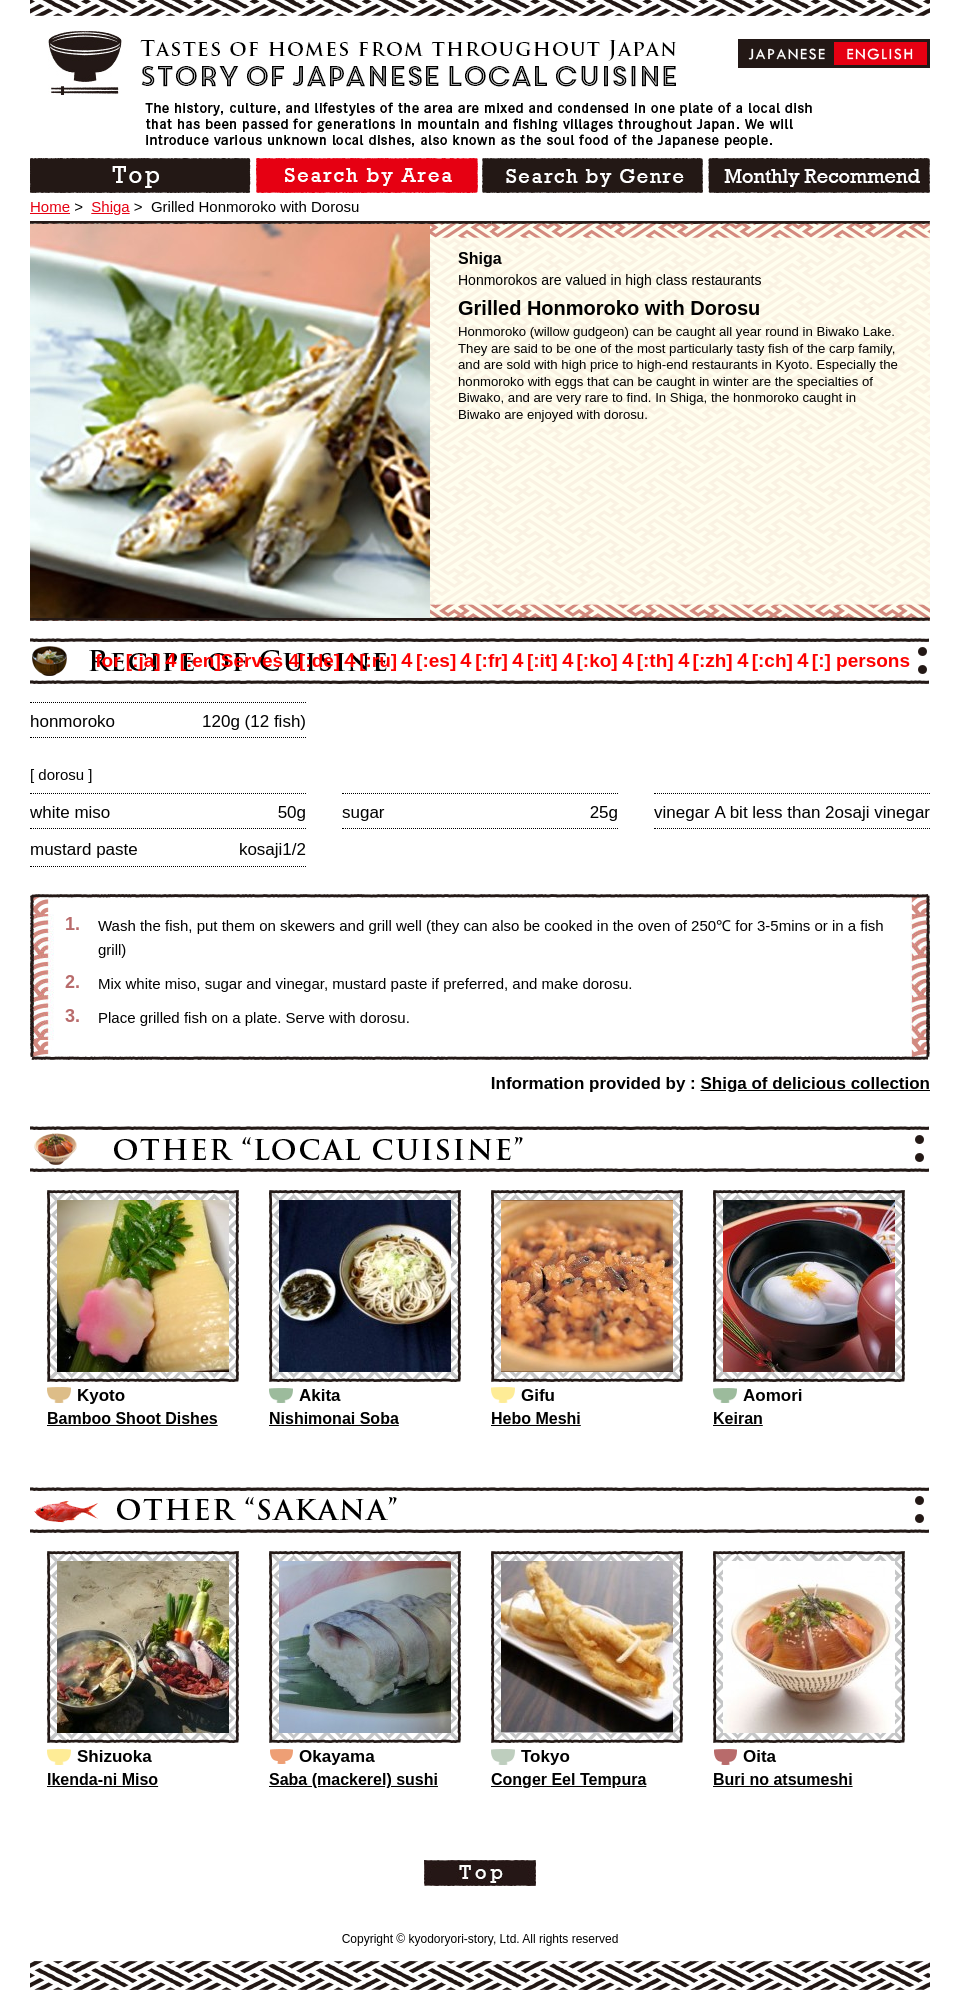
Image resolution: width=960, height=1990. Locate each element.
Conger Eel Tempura (568, 1779)
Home (50, 206)
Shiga (110, 206)
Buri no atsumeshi (783, 1779)
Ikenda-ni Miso (102, 1779)
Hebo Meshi (536, 1418)
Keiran (738, 1418)
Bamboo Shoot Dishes (132, 1418)
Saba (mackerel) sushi (353, 1779)
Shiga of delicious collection (815, 1083)
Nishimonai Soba (334, 1418)
